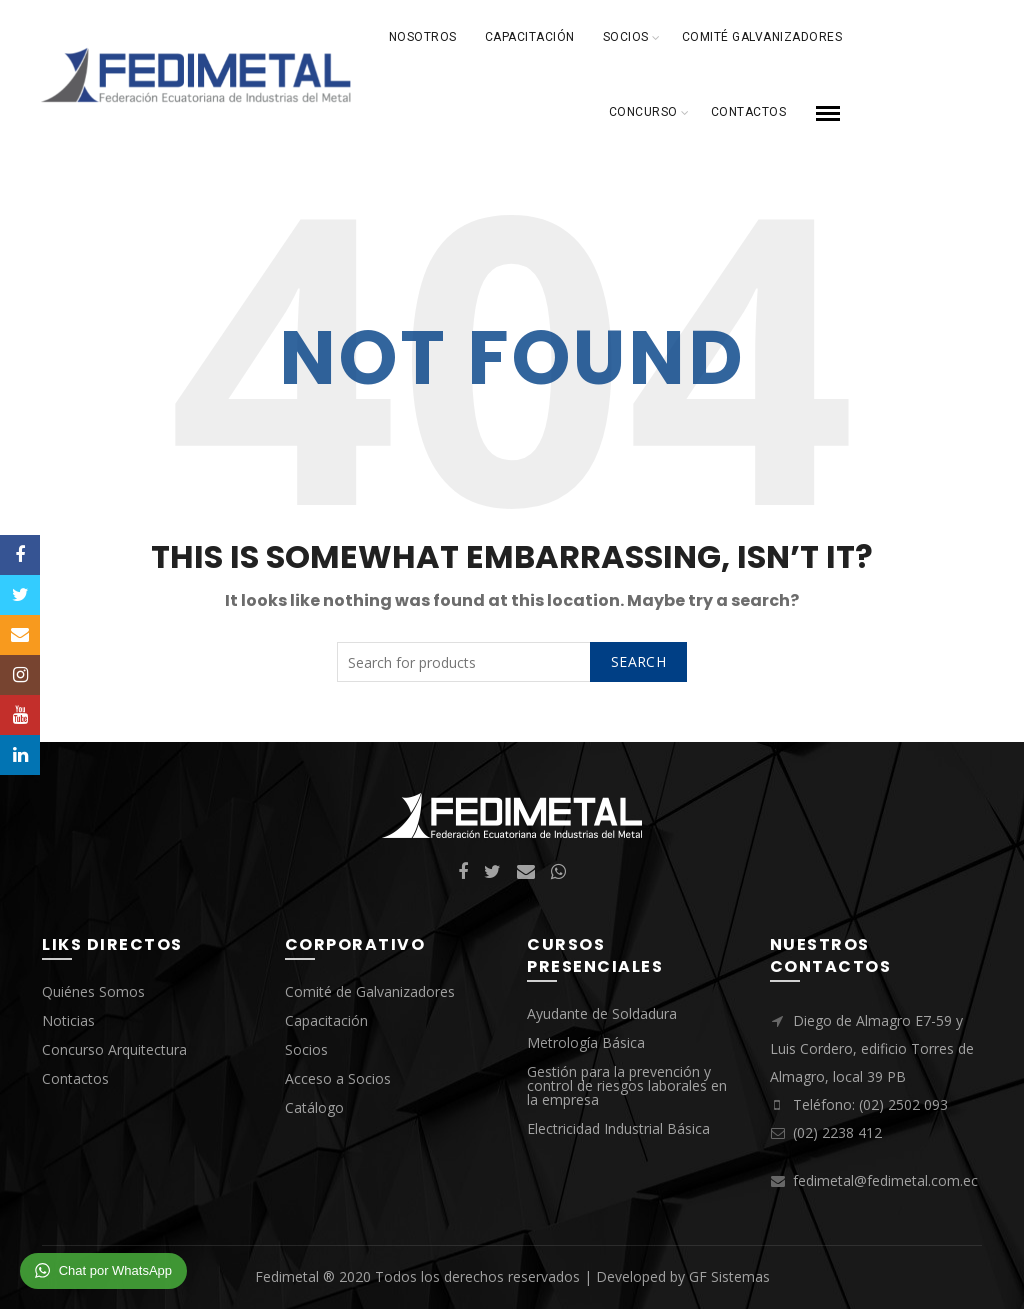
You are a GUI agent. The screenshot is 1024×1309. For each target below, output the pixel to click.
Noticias (68, 1020)
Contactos (749, 112)
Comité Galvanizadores (762, 37)
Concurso (643, 112)
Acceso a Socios (338, 1078)
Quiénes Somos (93, 991)
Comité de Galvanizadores (370, 991)
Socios (626, 37)
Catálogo (314, 1107)
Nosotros (423, 37)
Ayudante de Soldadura (602, 1013)
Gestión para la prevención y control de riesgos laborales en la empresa (627, 1085)
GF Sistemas (729, 1276)
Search (638, 661)
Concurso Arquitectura (114, 1049)
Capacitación (530, 37)
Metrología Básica (586, 1042)
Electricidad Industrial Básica (618, 1128)
